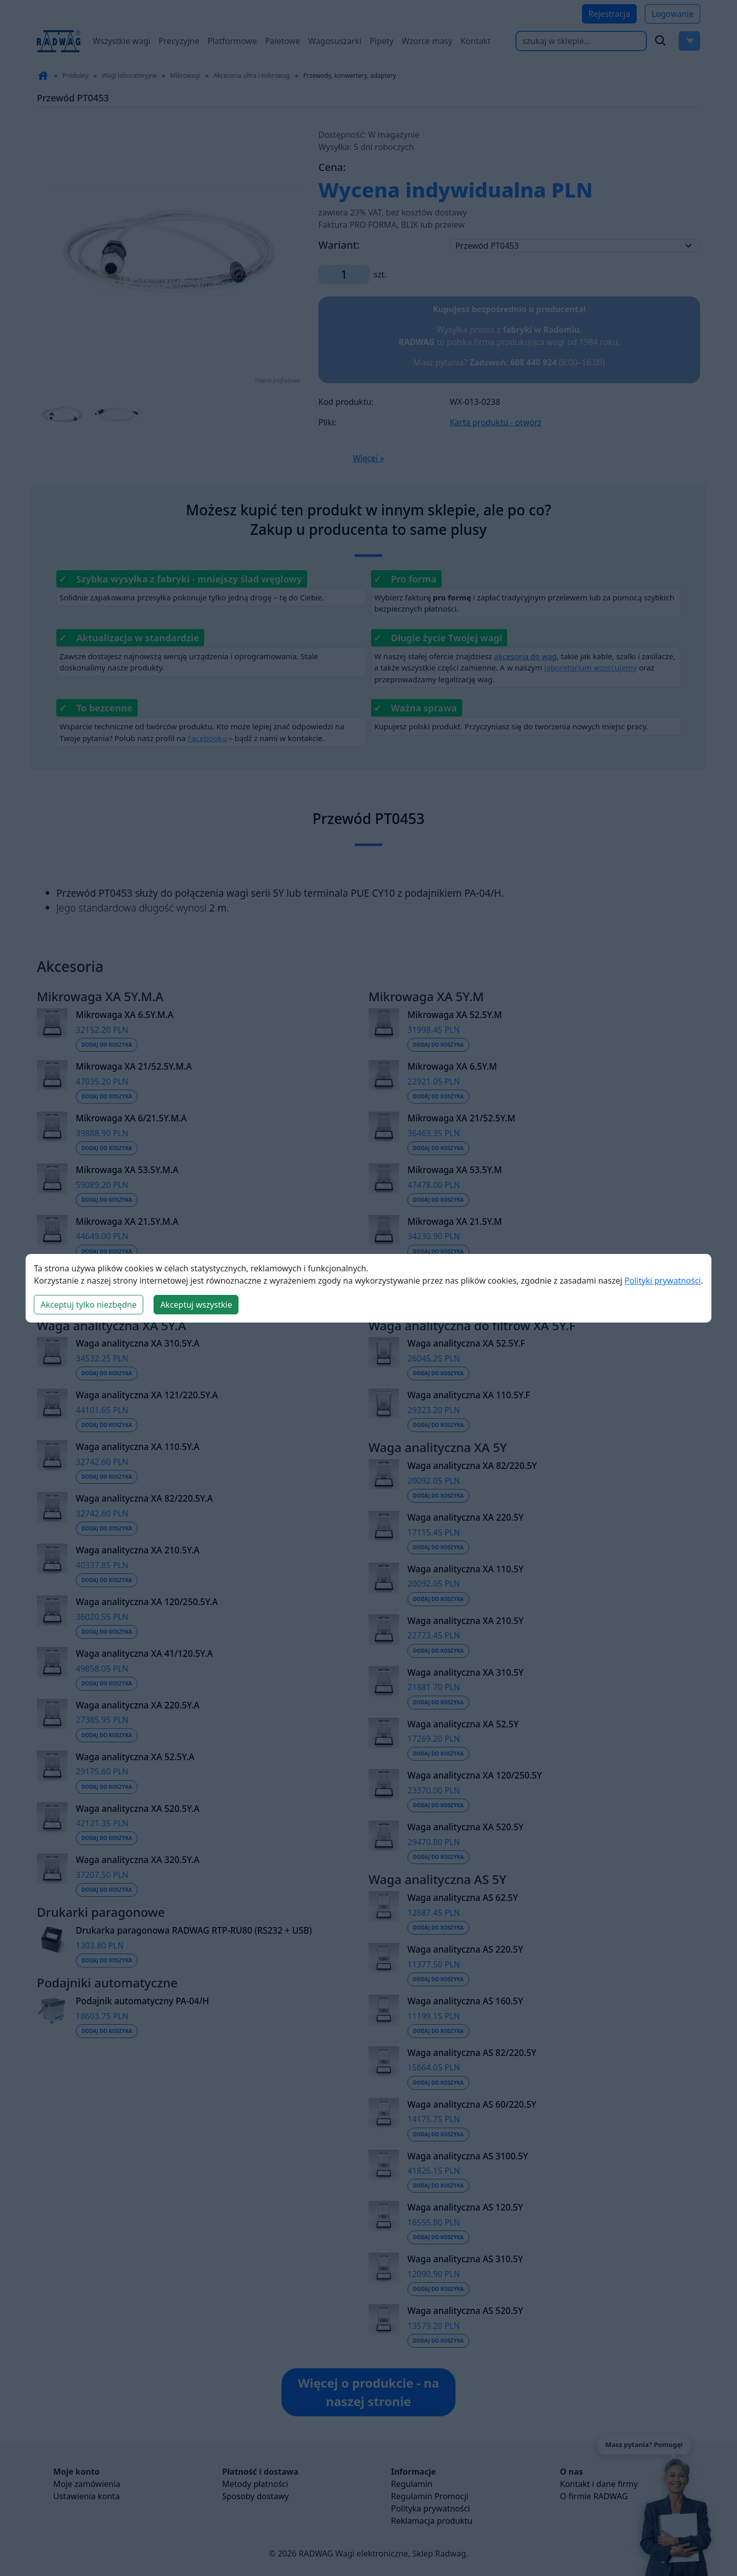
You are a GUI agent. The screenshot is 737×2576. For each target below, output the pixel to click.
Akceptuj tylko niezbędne (88, 1304)
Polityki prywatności (662, 1280)
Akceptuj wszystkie (196, 1304)
